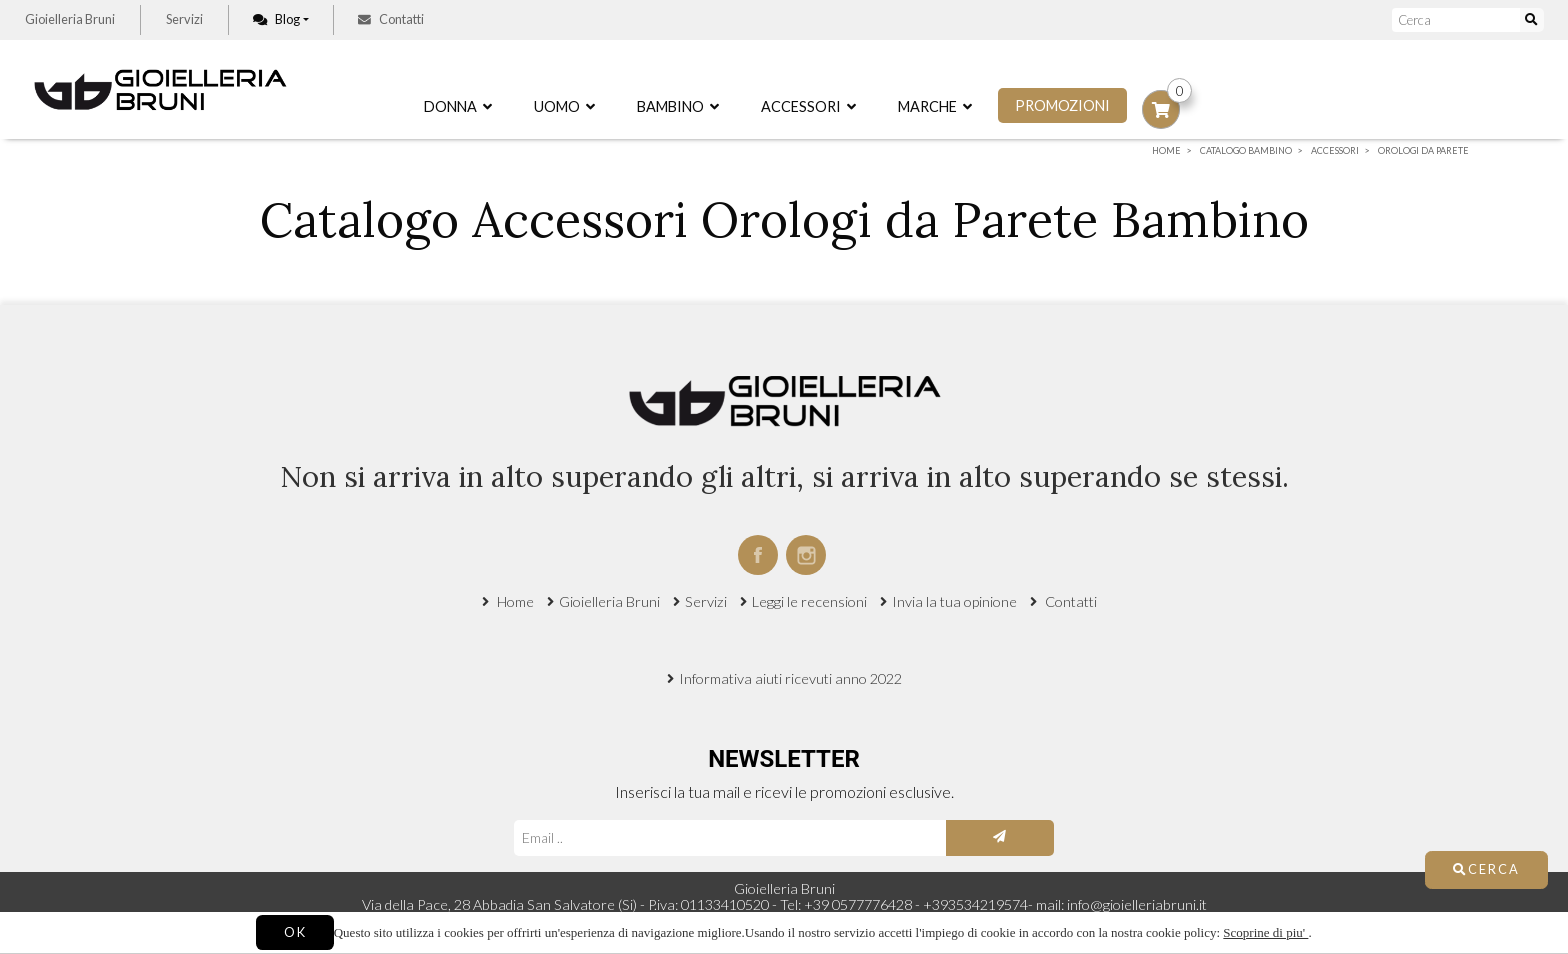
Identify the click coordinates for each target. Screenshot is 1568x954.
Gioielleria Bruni (70, 19)
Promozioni (1062, 105)
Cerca (1486, 869)
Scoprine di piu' (1265, 932)
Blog (276, 19)
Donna (458, 106)
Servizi (184, 19)
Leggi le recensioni (809, 601)
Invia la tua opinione (954, 601)
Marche (935, 106)
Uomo (564, 106)
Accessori (808, 106)
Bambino (678, 106)
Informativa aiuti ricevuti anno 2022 (790, 678)
